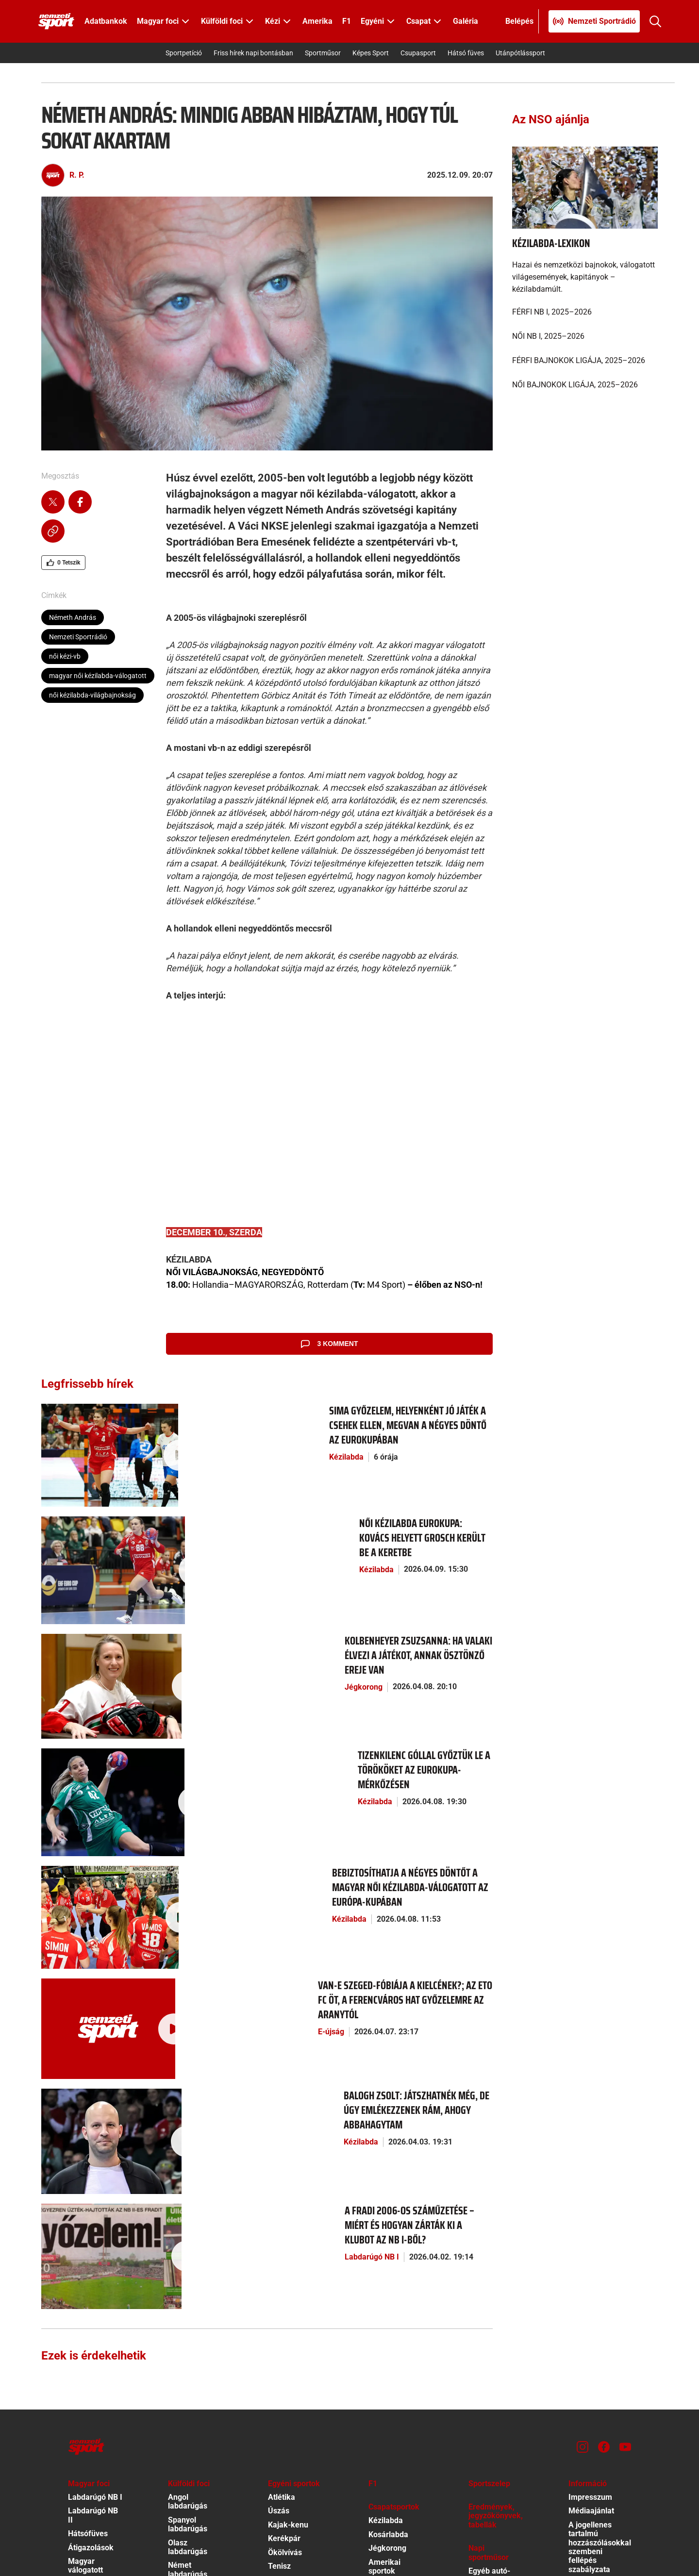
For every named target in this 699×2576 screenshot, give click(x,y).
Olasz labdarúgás (187, 2278)
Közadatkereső (594, 2405)
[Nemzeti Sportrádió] (594, 21)
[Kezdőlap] (56, 21)
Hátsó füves (466, 53)
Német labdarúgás (187, 2301)
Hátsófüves (88, 2264)
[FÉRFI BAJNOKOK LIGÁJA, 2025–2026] (585, 360)
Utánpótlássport (520, 53)
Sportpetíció (184, 53)
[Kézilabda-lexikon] (585, 187)
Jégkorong (166, 1589)
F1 (346, 21)
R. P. (76, 175)
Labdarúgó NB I (175, 1992)
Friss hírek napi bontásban (253, 53)
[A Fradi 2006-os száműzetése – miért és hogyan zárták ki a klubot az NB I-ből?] (88, 2003)
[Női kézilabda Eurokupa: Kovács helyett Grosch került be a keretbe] (88, 1519)
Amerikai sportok (384, 2297)
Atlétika (281, 2228)
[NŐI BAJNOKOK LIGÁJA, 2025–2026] (585, 385)
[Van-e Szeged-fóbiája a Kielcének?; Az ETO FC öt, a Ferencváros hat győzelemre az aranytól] (88, 1842)
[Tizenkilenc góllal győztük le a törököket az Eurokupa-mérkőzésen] (88, 1680)
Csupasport (418, 53)
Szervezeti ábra (595, 2368)
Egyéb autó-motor (489, 2306)
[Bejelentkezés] (519, 21)
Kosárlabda (388, 2265)
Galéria (465, 21)
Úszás (278, 2241)
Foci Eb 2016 (190, 2360)
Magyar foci (89, 2214)
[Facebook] (604, 2177)
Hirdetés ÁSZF (593, 2419)
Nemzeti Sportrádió (78, 637)
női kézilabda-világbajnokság (92, 695)
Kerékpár (284, 2269)
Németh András (72, 617)
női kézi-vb (65, 656)
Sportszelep (489, 2214)
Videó (478, 2352)
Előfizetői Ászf (593, 2432)
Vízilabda (384, 2315)
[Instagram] (582, 2177)
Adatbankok (105, 21)
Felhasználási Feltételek (592, 2473)
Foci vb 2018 (190, 2346)
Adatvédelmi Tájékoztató (590, 2451)
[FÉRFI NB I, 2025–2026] (585, 312)
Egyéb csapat (391, 2329)
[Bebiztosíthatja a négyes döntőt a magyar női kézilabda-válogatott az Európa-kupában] (88, 1761)
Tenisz (279, 2297)
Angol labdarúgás (187, 2233)
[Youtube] (625, 2177)
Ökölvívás (285, 2283)
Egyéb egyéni (291, 2310)
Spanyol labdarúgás (187, 2255)
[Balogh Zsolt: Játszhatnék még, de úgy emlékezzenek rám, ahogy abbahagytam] (88, 1923)
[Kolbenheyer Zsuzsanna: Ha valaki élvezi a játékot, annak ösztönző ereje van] (88, 1600)
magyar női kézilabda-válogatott (98, 676)
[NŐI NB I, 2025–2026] (585, 336)
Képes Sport (370, 53)
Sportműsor (323, 53)
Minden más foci (189, 2379)
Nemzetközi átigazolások (190, 2401)
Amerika (317, 21)
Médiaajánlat (591, 2241)
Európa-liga (188, 2332)
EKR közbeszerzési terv (593, 2346)
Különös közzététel (586, 2386)
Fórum (479, 2324)
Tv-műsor (485, 2338)
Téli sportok (288, 2324)
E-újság (161, 1846)
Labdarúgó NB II (93, 2246)
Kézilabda (165, 1442)
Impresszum (590, 2228)
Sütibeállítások (594, 2492)
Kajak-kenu (288, 2255)
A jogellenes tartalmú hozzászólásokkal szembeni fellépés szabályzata (599, 2278)
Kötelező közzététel (586, 2318)
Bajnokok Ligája (196, 2319)
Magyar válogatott (85, 2297)
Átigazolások (91, 2278)
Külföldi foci (189, 2214)
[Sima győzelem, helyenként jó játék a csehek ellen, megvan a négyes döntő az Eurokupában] (88, 1439)
